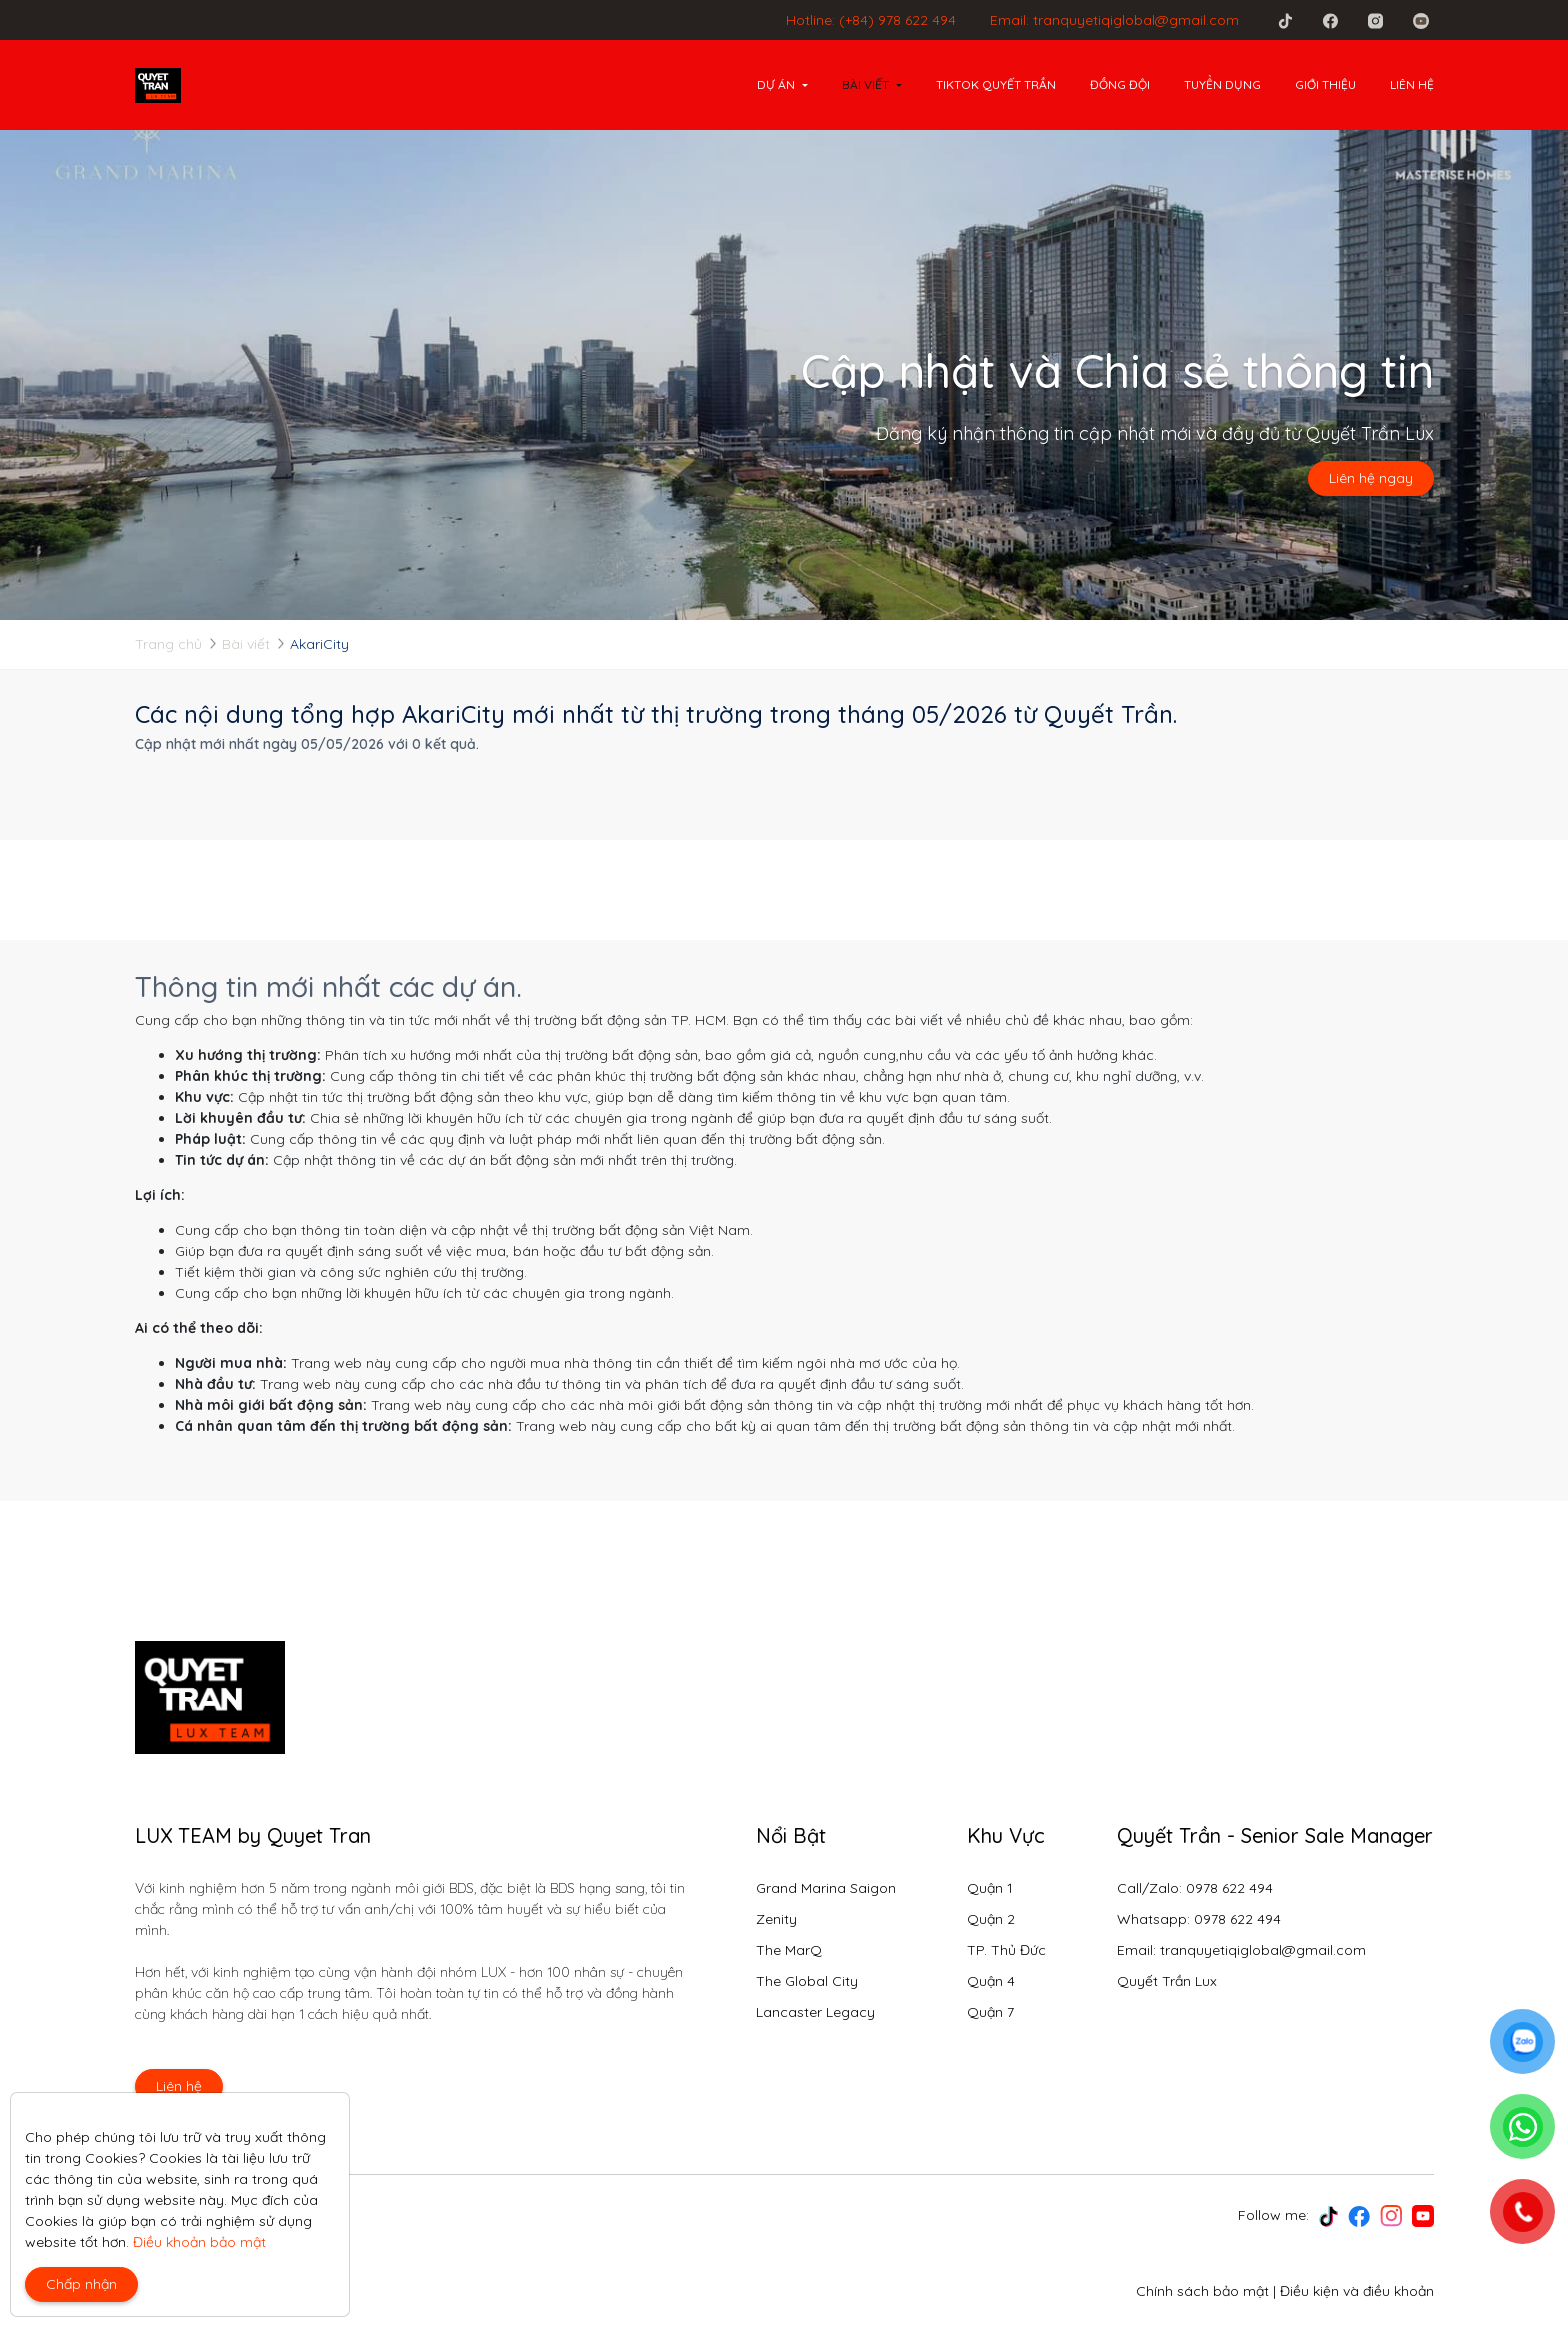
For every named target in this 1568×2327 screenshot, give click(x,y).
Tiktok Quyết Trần (996, 84)
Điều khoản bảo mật (199, 2242)
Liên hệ (1412, 84)
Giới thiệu (1325, 84)
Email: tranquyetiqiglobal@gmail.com (1114, 20)
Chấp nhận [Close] (81, 2284)
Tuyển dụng (1222, 84)
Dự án (776, 84)
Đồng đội (1120, 84)
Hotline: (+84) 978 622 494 (871, 20)
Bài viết (865, 84)
